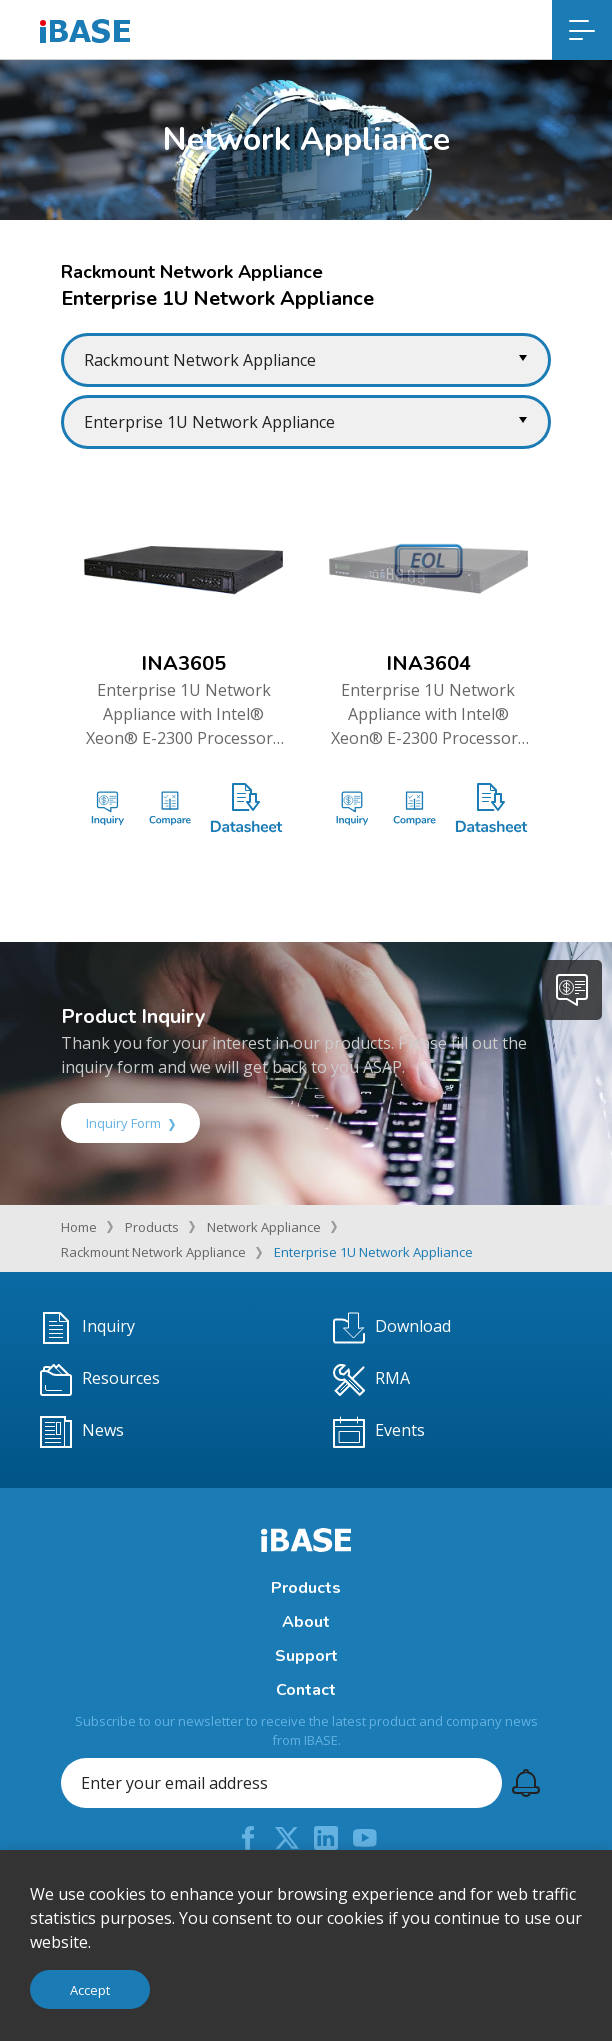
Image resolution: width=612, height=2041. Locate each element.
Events (379, 1432)
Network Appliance (264, 1227)
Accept (90, 1990)
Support (306, 1656)
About (306, 1622)
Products (152, 1227)
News (82, 1432)
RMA (371, 1380)
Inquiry (87, 1328)
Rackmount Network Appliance (153, 1252)
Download (392, 1328)
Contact (306, 1690)
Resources (100, 1380)
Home (79, 1227)
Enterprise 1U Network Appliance (373, 1252)
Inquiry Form (130, 1123)
